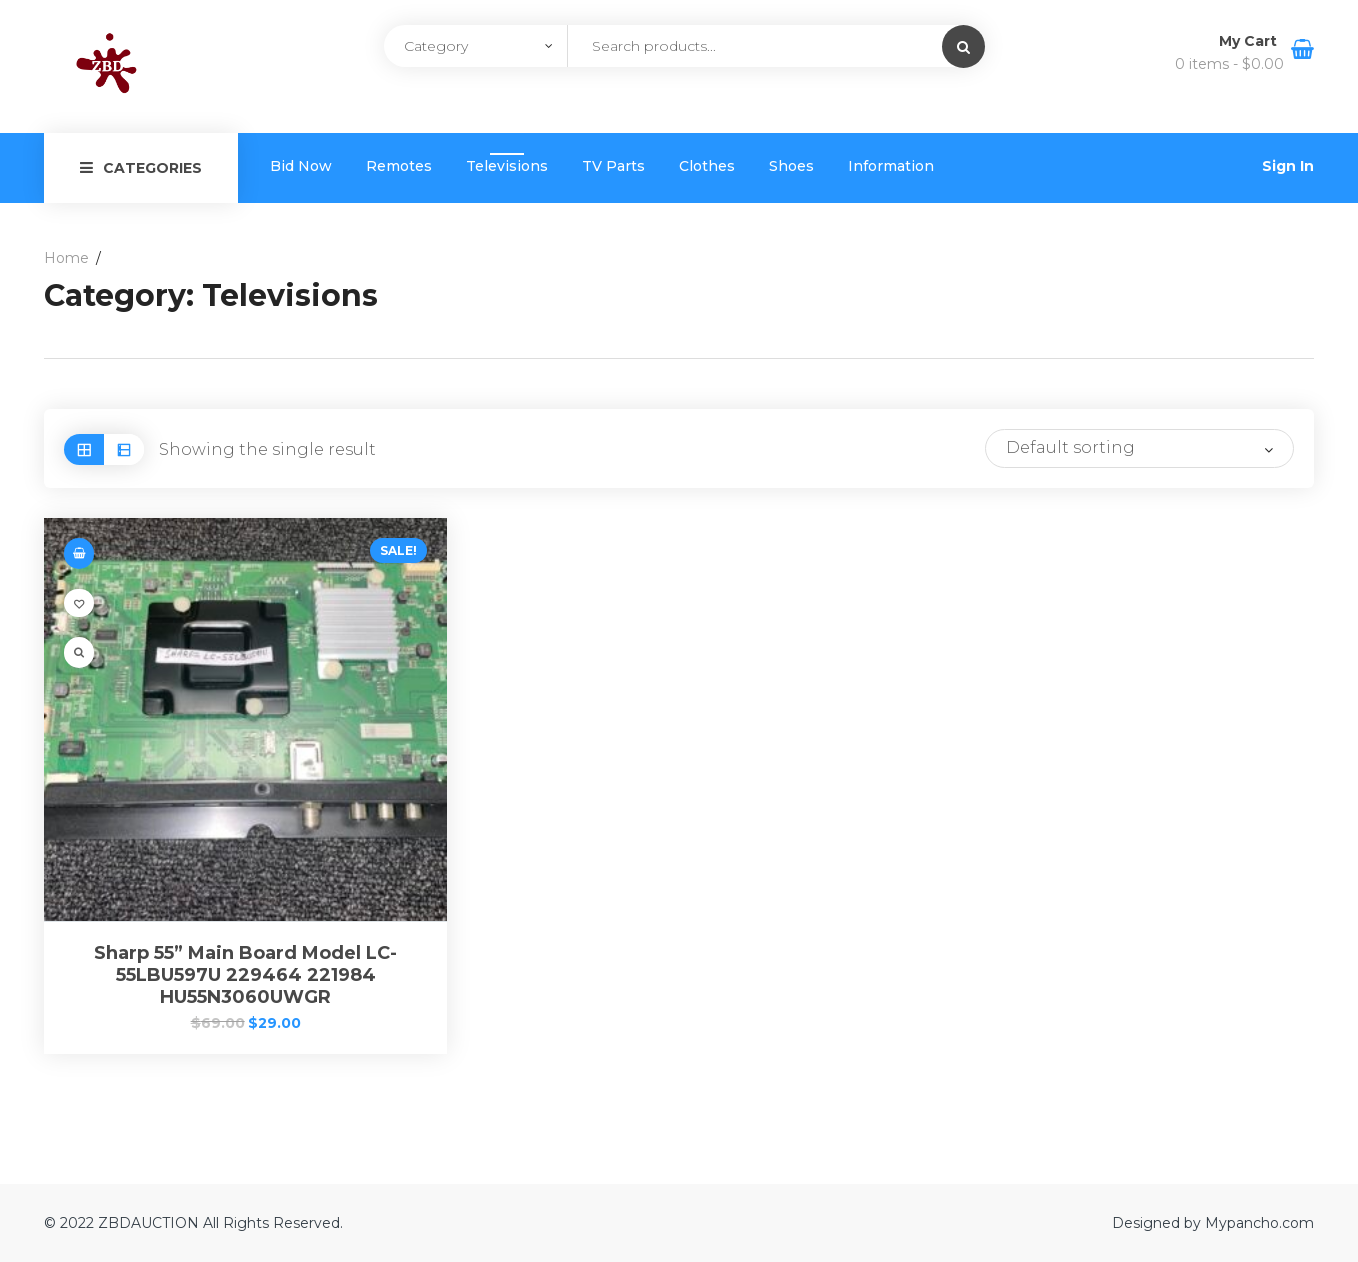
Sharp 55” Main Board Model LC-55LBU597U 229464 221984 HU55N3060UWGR (245, 975)
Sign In (1288, 166)
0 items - (1229, 64)
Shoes (791, 166)
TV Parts (613, 166)
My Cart (1250, 41)
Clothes (707, 166)
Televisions (507, 166)
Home (66, 258)
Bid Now (301, 166)
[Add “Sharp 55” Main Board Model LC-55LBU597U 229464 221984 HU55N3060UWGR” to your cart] (79, 553)
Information (891, 166)
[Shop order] (1139, 448)
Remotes (399, 166)
